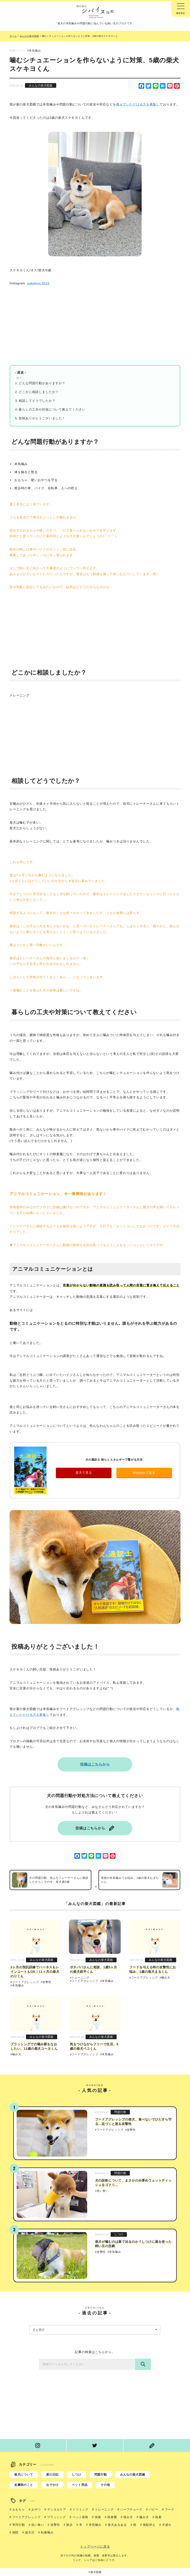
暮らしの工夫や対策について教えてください (52, 409)
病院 (15, 2532)
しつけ (118, 2233)
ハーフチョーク (131, 2509)
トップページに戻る (95, 2546)
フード (169, 2509)
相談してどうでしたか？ (37, 400)
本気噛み (35, 50)
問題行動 (120, 2111)
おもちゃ (18, 2509)
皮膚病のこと (23, 2484)
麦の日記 (52, 2474)
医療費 (112, 2516)
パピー (153, 2509)
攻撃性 (46, 1981)
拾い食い (103, 2190)
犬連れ (167, 2524)
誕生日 (30, 2532)
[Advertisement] (95, 327)
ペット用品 (79, 2484)
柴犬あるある (117, 2524)
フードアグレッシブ (25, 1981)
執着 (158, 2516)
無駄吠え (149, 2524)
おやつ (36, 2509)
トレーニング (80, 1977)
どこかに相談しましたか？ (39, 392)
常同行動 (18, 2524)
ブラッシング (56, 2516)
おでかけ (52, 2484)
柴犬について (23, 2474)
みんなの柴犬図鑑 (40, 85)
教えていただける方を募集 (136, 104)
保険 (98, 2516)
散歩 (69, 2524)
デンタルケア (56, 2509)
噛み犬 (165, 1977)
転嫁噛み (47, 2532)
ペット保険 (80, 2516)
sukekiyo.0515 (38, 283)
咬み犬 (128, 2516)
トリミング (80, 2509)
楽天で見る (83, 1472)
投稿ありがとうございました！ (42, 418)
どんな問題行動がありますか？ (42, 383)
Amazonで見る (144, 1472)
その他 (105, 2484)
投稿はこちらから (95, 1764)
